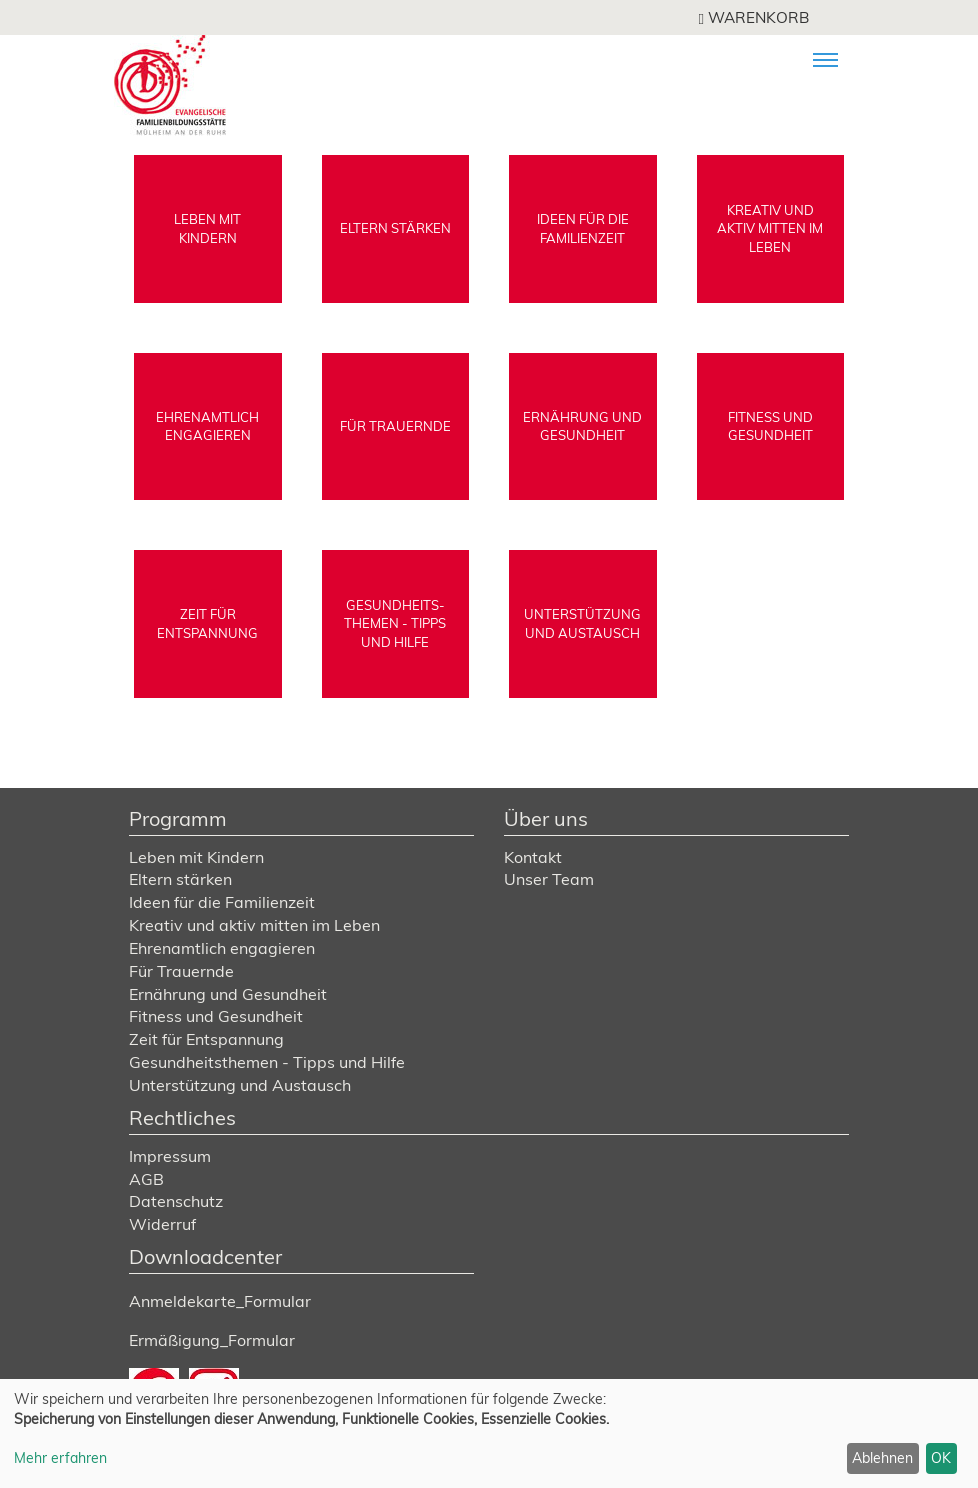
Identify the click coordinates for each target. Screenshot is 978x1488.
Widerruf (162, 1224)
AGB (146, 1179)
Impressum (170, 1156)
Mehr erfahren (60, 1458)
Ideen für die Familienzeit (222, 902)
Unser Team (549, 879)
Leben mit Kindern (196, 857)
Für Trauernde (181, 971)
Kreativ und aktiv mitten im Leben (254, 925)
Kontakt (533, 857)
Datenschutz (176, 1201)
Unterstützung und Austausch (240, 1085)
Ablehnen (882, 1458)
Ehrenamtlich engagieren (222, 948)
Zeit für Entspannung (206, 1039)
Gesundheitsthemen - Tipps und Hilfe (267, 1062)
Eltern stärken (180, 879)
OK (941, 1458)
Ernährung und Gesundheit (228, 994)
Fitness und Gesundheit (216, 1016)
